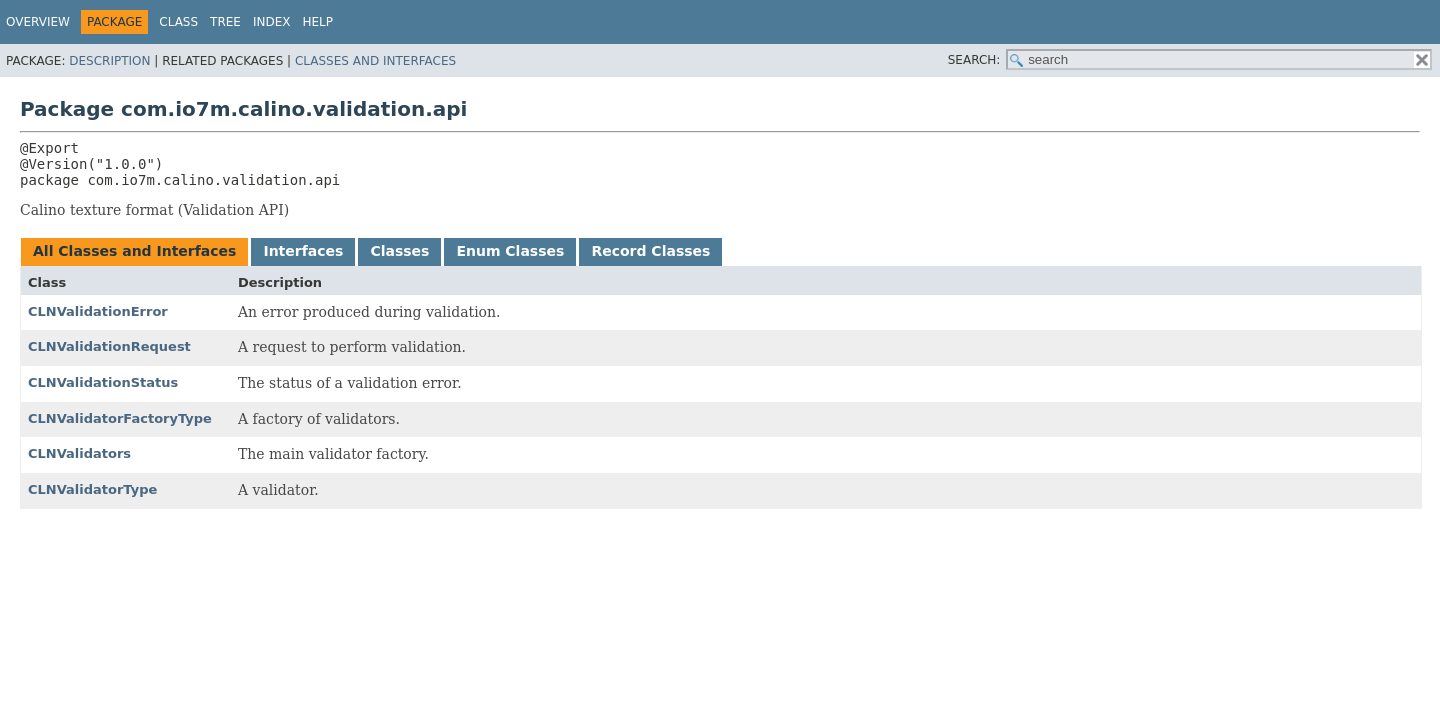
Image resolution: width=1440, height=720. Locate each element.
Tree (225, 22)
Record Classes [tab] (650, 251)
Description (109, 61)
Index (272, 22)
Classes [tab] (399, 251)
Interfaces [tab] (303, 251)
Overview (38, 22)
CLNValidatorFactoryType (120, 418)
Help (318, 22)
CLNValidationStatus (103, 382)
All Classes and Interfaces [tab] (134, 251)
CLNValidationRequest (109, 346)
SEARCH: (974, 60)
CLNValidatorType (92, 489)
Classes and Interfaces (375, 61)
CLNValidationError (98, 311)
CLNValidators (79, 453)
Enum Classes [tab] (510, 251)
